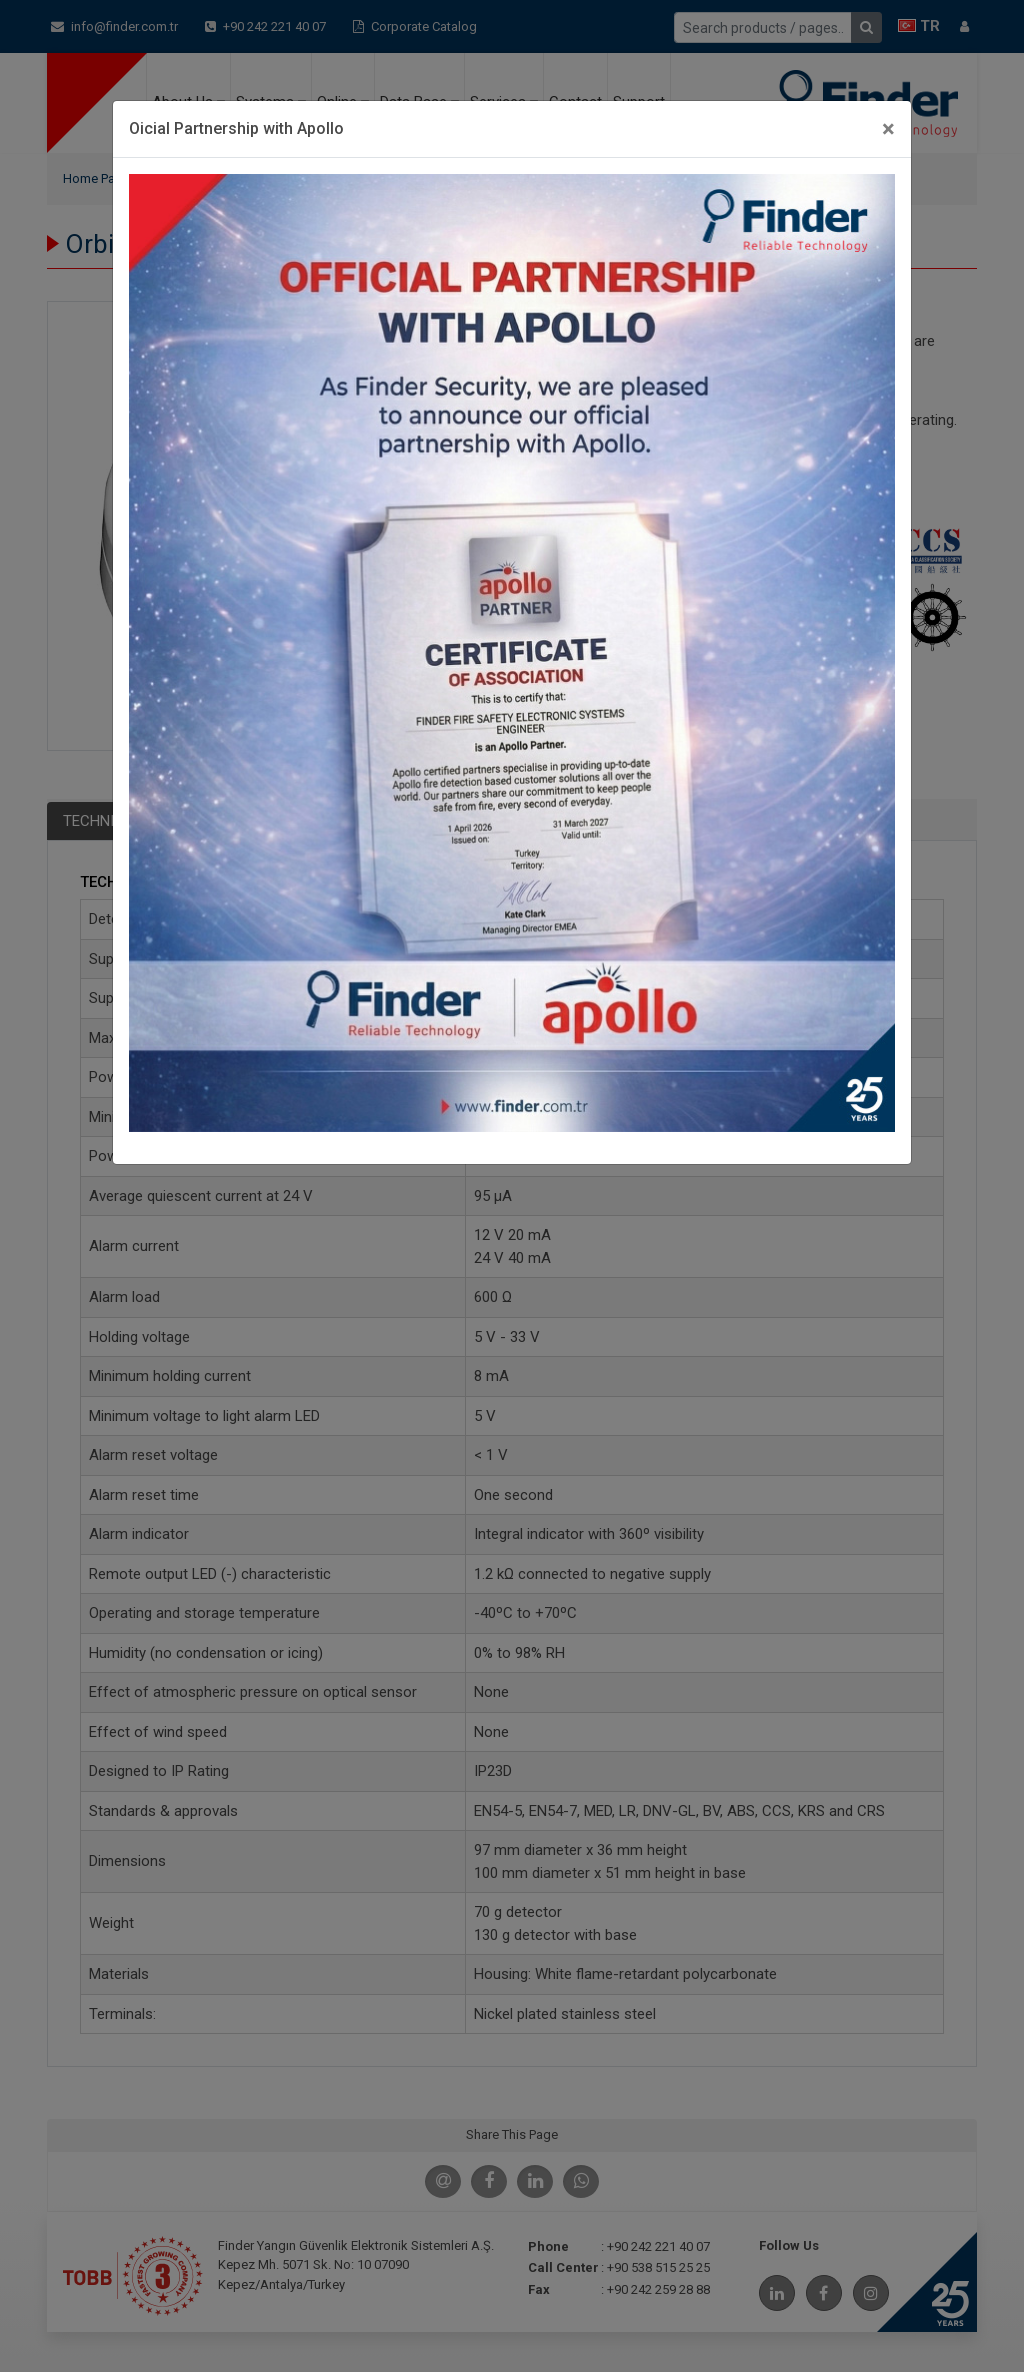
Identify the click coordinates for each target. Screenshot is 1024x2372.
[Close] (888, 129)
